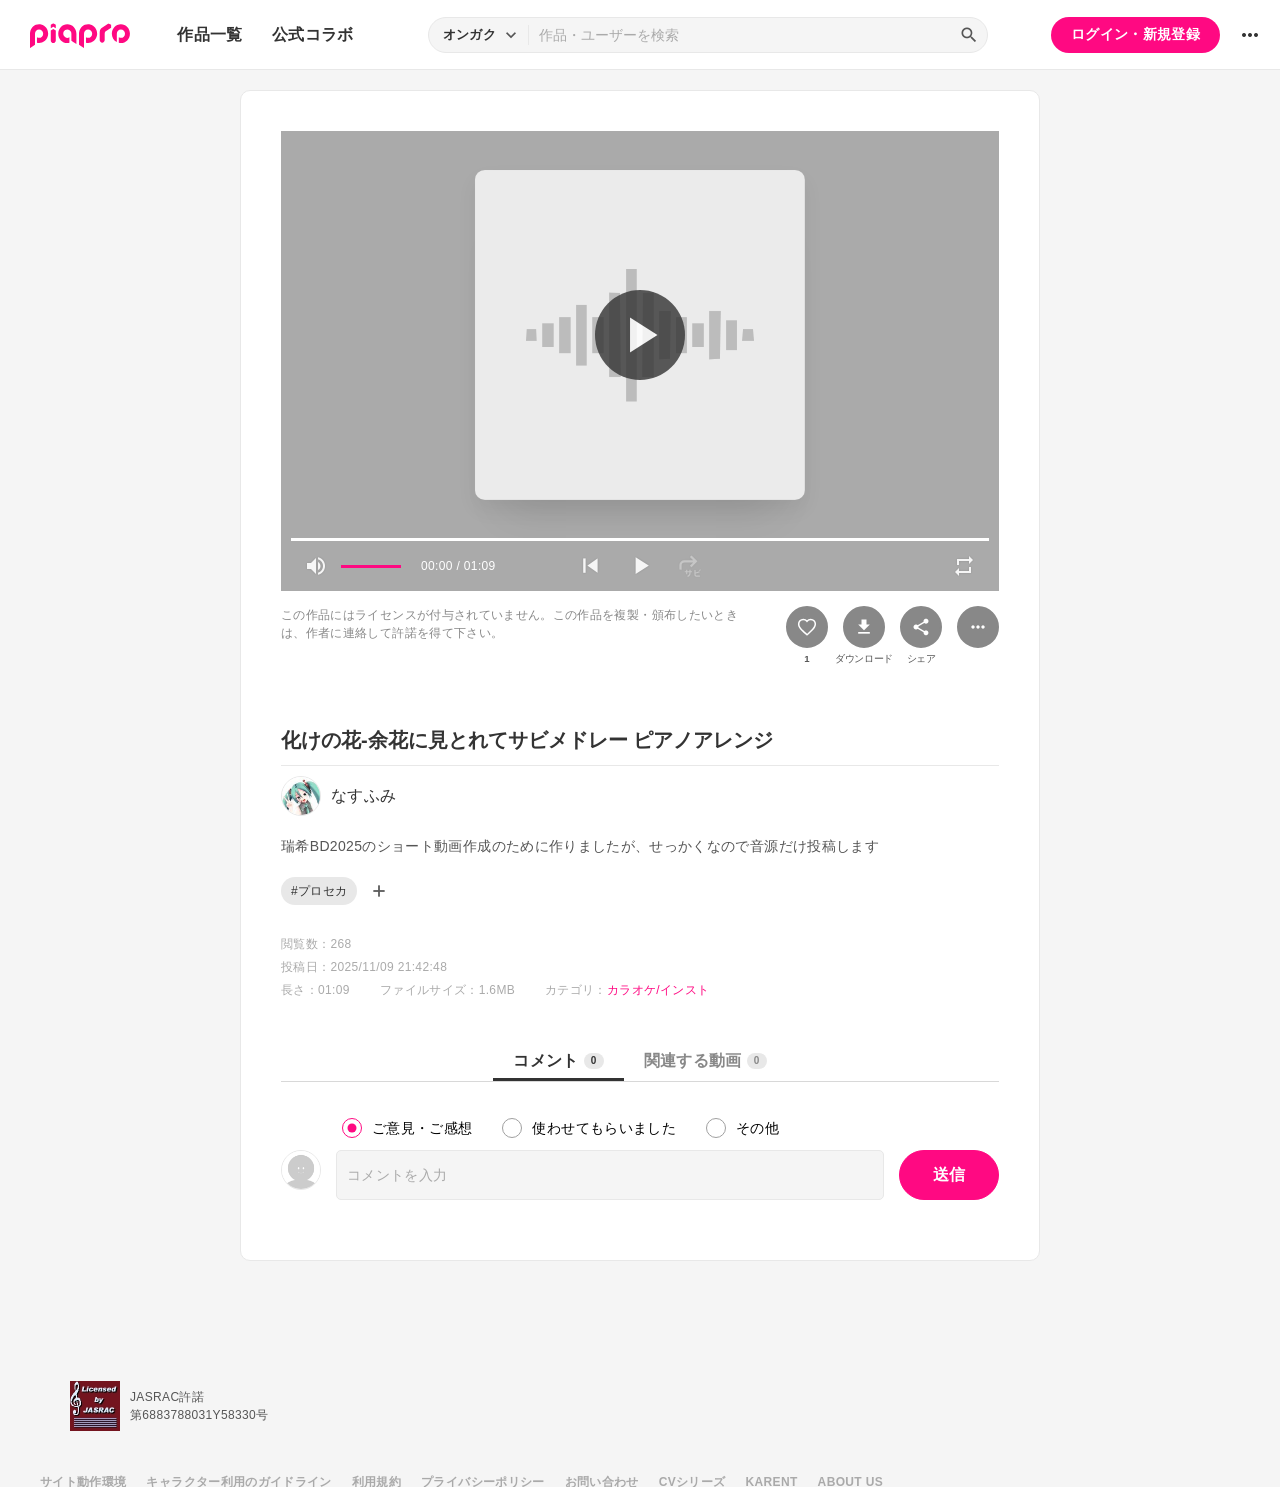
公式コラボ (313, 34)
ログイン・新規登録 (1135, 34)
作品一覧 (209, 34)
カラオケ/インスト (658, 990)
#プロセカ (319, 891)
